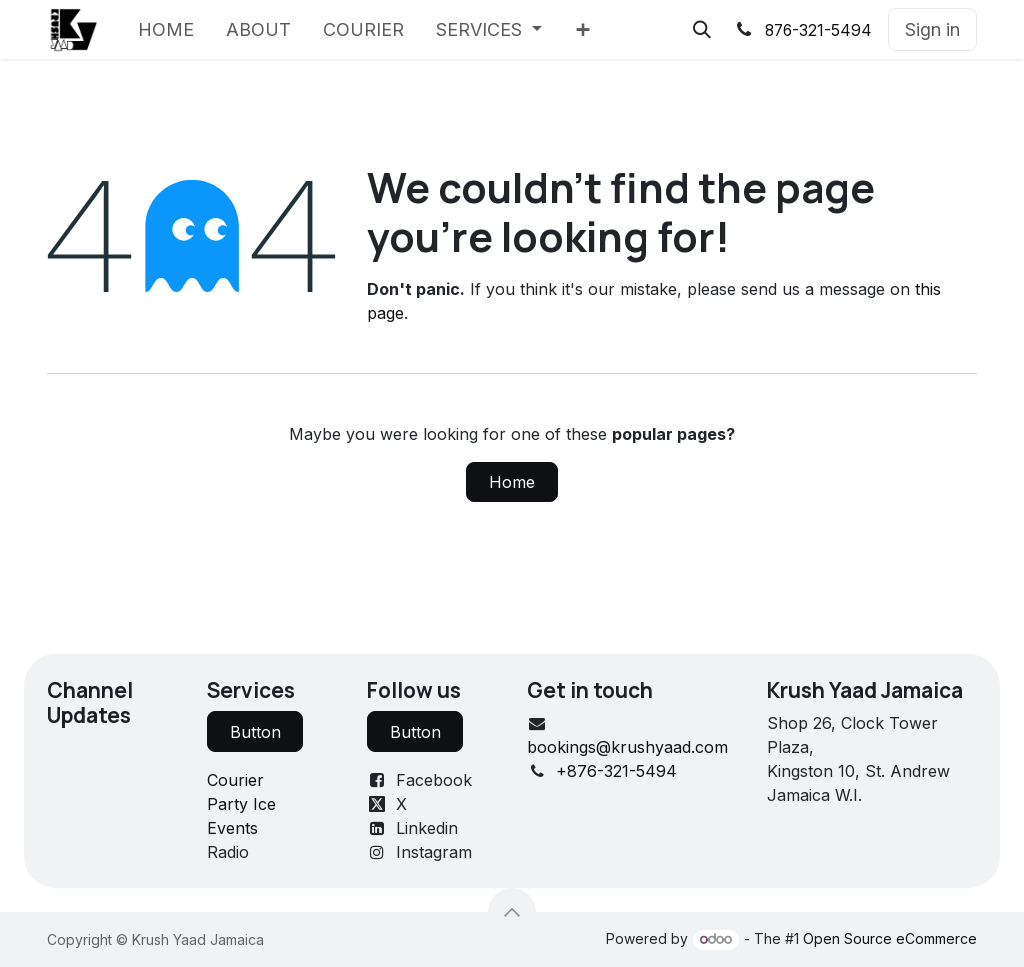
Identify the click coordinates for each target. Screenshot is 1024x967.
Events (232, 828)
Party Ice (241, 804)
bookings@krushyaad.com (627, 747)
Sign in (932, 29)
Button (255, 732)
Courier (235, 780)
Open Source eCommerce (890, 938)
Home (512, 482)
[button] (702, 30)
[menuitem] (166, 29)
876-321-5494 (818, 30)
